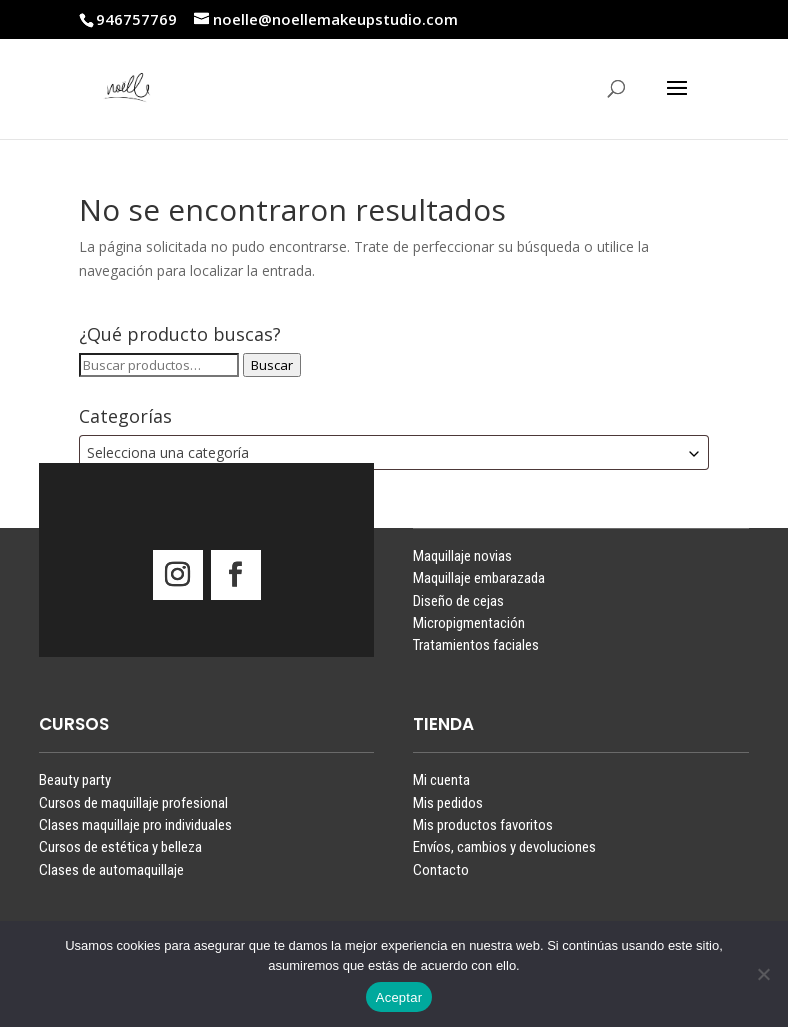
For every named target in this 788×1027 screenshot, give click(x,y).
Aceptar (399, 997)
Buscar (272, 365)
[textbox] (394, 452)
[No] (763, 974)
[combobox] (394, 452)
